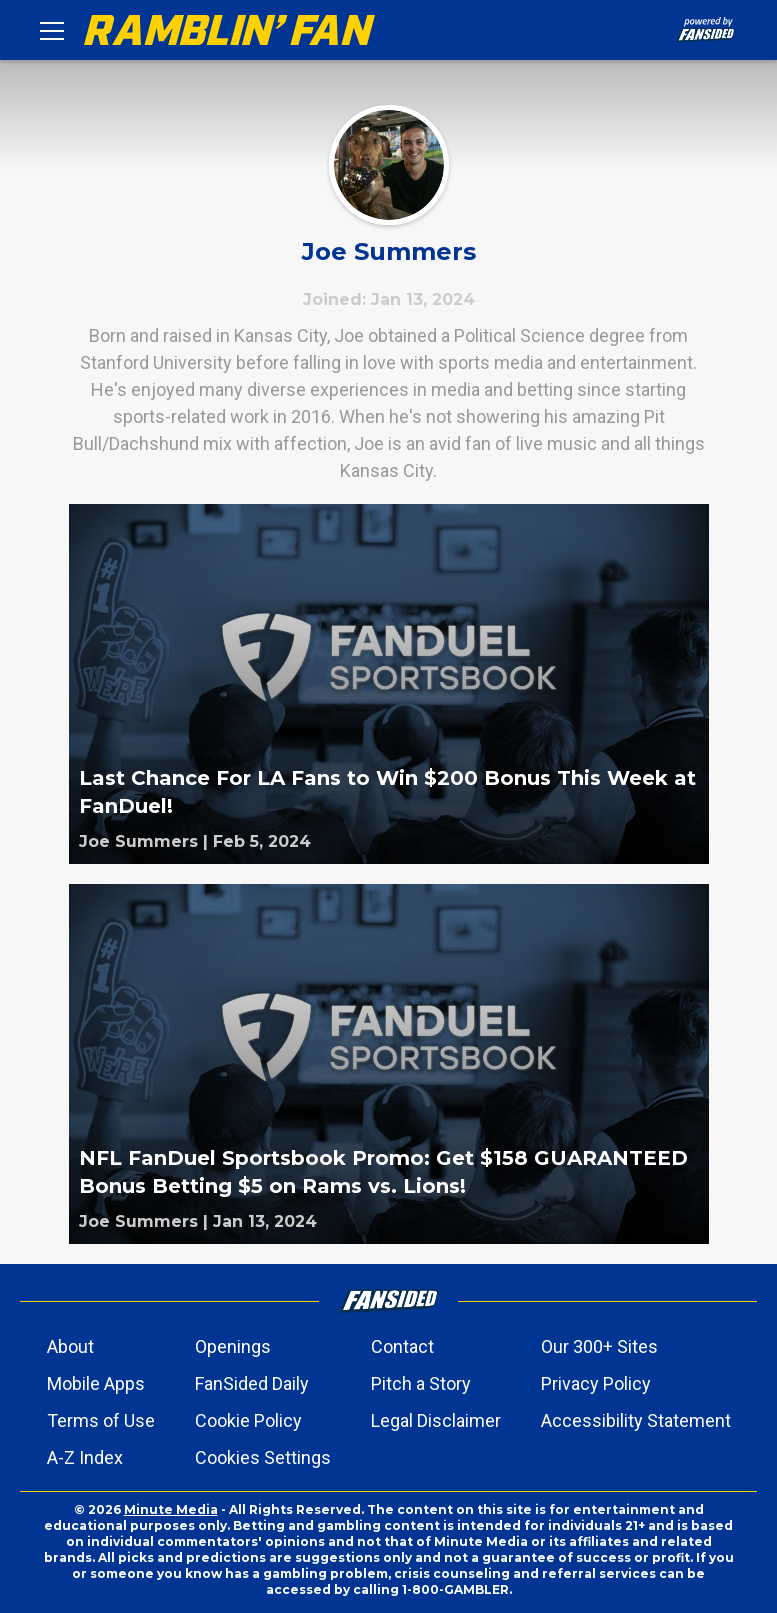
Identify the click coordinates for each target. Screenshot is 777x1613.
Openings (233, 1346)
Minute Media (171, 1509)
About (70, 1346)
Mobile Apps (96, 1383)
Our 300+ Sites (599, 1346)
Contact (402, 1346)
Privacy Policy (596, 1383)
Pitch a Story (421, 1383)
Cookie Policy (248, 1420)
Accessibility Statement (636, 1420)
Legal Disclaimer (436, 1420)
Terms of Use (101, 1420)
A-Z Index (85, 1457)
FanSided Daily (252, 1383)
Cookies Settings (263, 1457)
